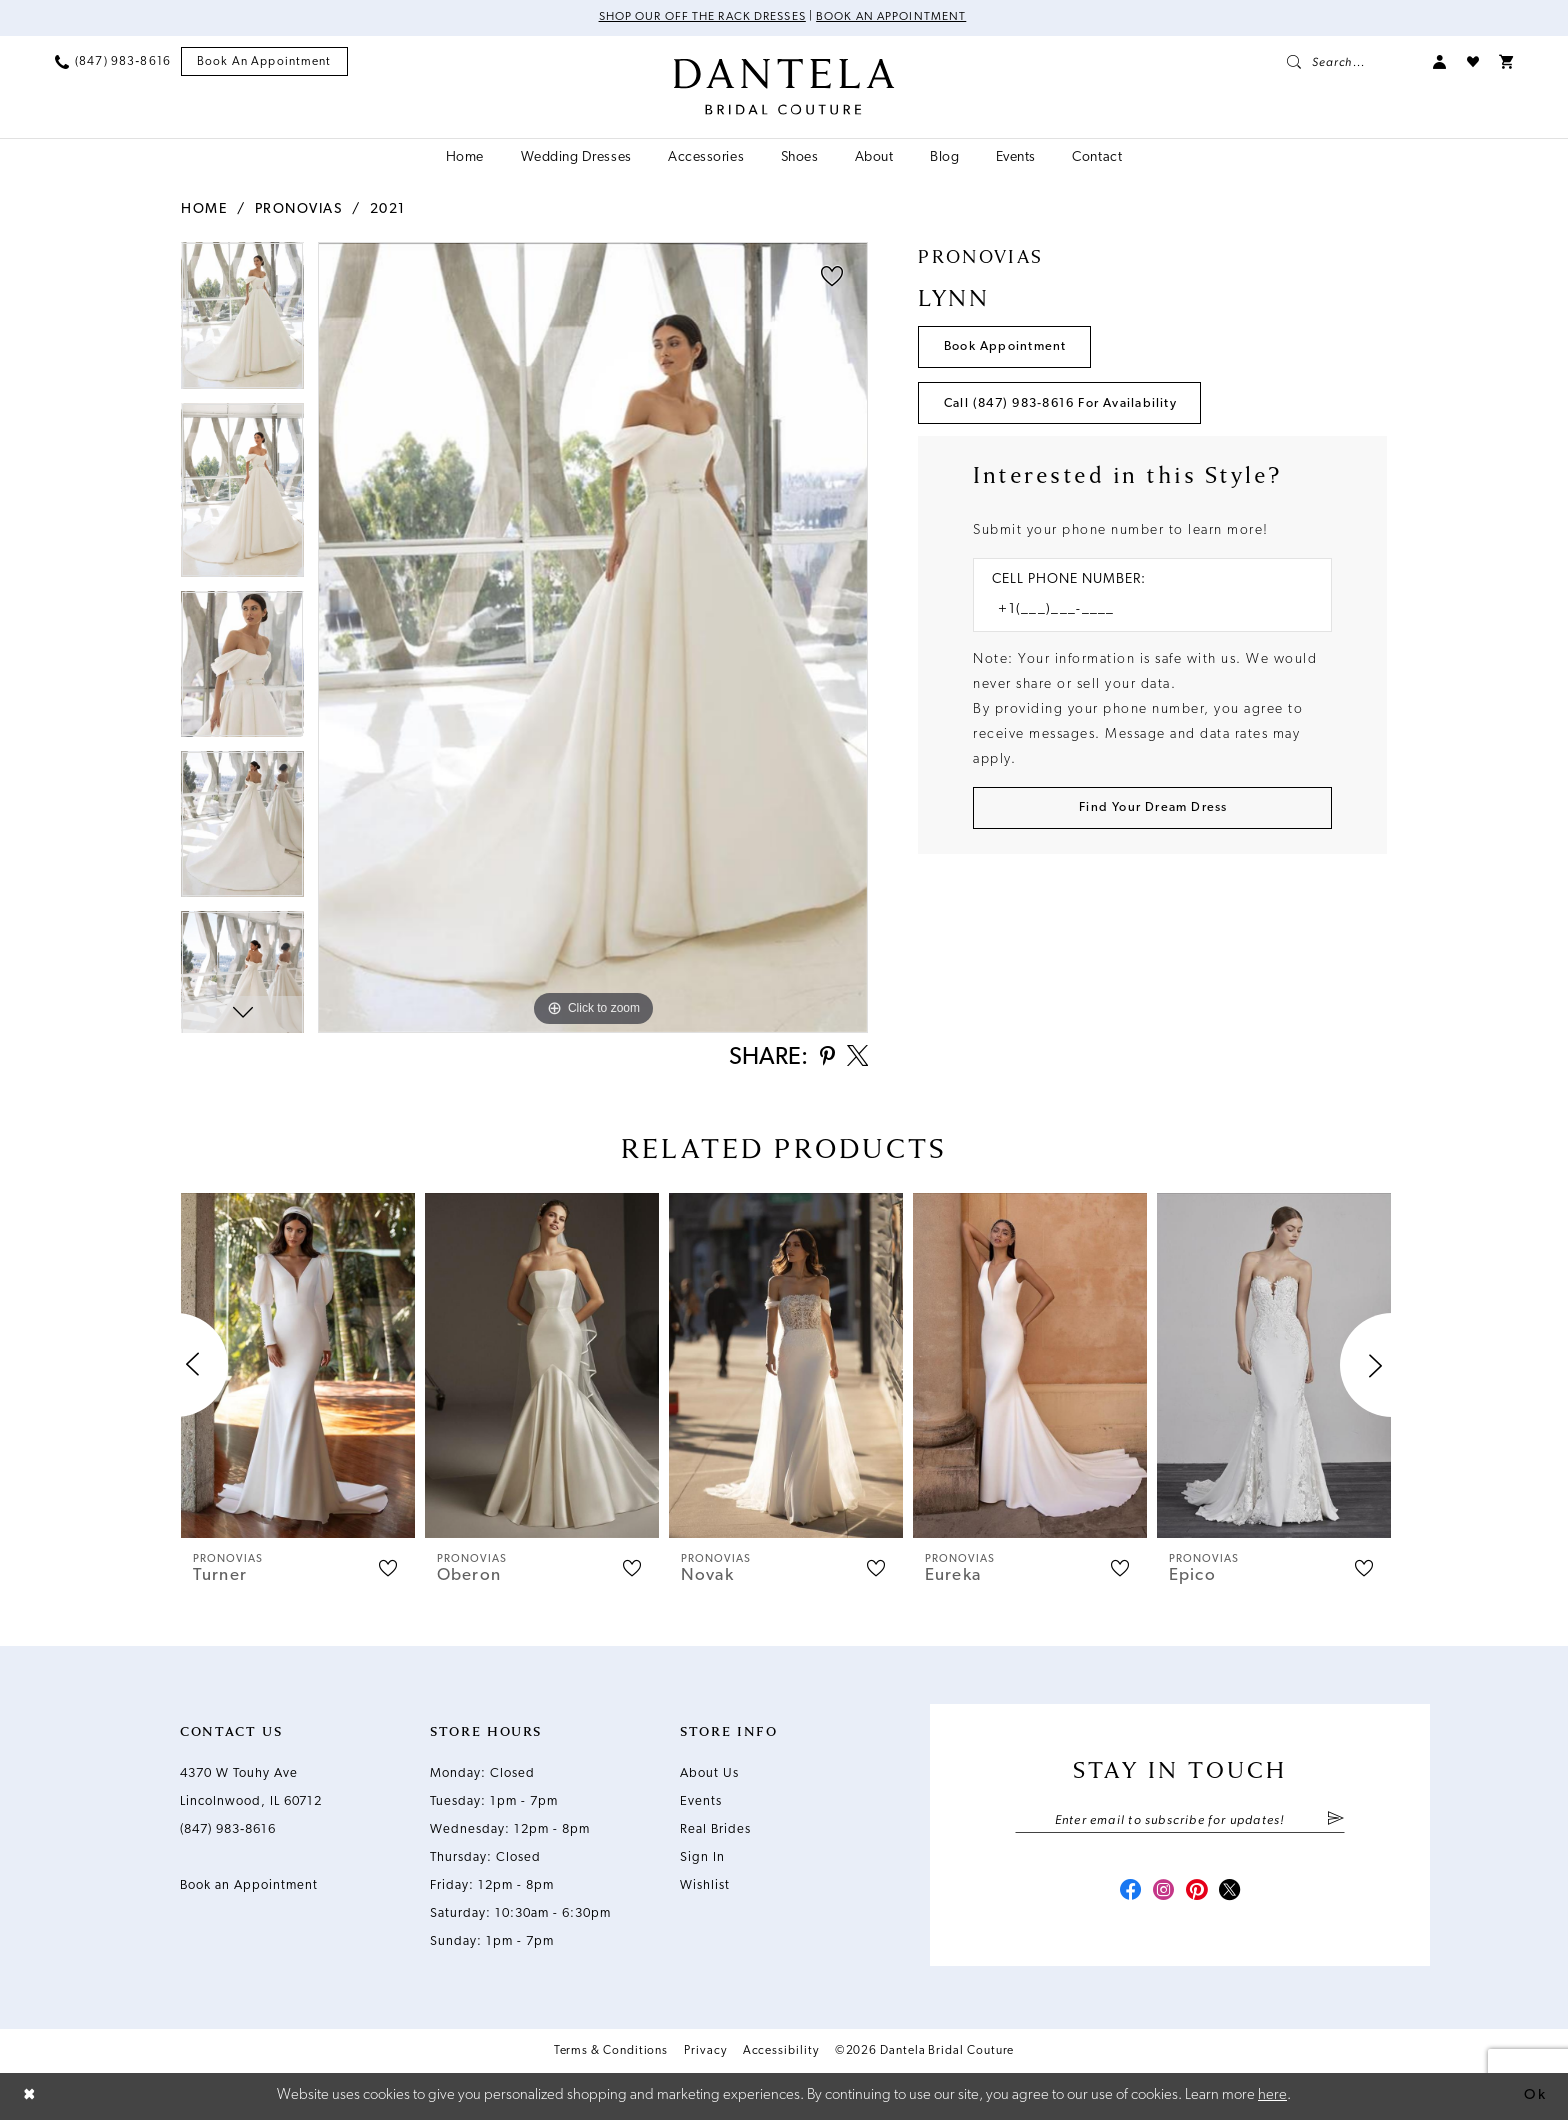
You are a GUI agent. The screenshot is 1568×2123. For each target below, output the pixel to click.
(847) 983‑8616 (228, 1831)
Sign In (702, 1859)
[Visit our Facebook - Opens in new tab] (1126, 1896)
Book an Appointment (893, 18)
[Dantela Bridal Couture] (784, 87)
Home (204, 209)
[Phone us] (113, 62)
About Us (709, 1775)
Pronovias (299, 209)
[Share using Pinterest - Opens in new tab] (823, 1059)
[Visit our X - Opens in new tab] (1234, 1896)
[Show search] (1350, 62)
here (1272, 2098)
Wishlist (705, 1887)
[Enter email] (1180, 1823)
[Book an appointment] (264, 62)
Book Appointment (1007, 347)
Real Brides (715, 1831)
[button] (1440, 62)
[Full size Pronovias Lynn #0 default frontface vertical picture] (593, 637)
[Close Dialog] (30, 2099)
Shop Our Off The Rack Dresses (700, 18)
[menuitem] (113, 62)
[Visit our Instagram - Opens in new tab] (1162, 1896)
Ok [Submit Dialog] (1535, 2098)
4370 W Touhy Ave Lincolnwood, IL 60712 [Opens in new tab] (251, 1789)
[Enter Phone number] (1142, 613)
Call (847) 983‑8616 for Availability (1067, 405)
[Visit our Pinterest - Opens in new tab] (1198, 1896)
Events (701, 1803)
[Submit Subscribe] (1335, 1823)
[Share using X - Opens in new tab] (856, 1059)
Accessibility (781, 2056)
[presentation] (298, 1367)
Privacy (705, 2056)
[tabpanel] (242, 322)
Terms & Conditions (611, 2056)
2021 (388, 209)
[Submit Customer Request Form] (1152, 811)
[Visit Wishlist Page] (1473, 62)
